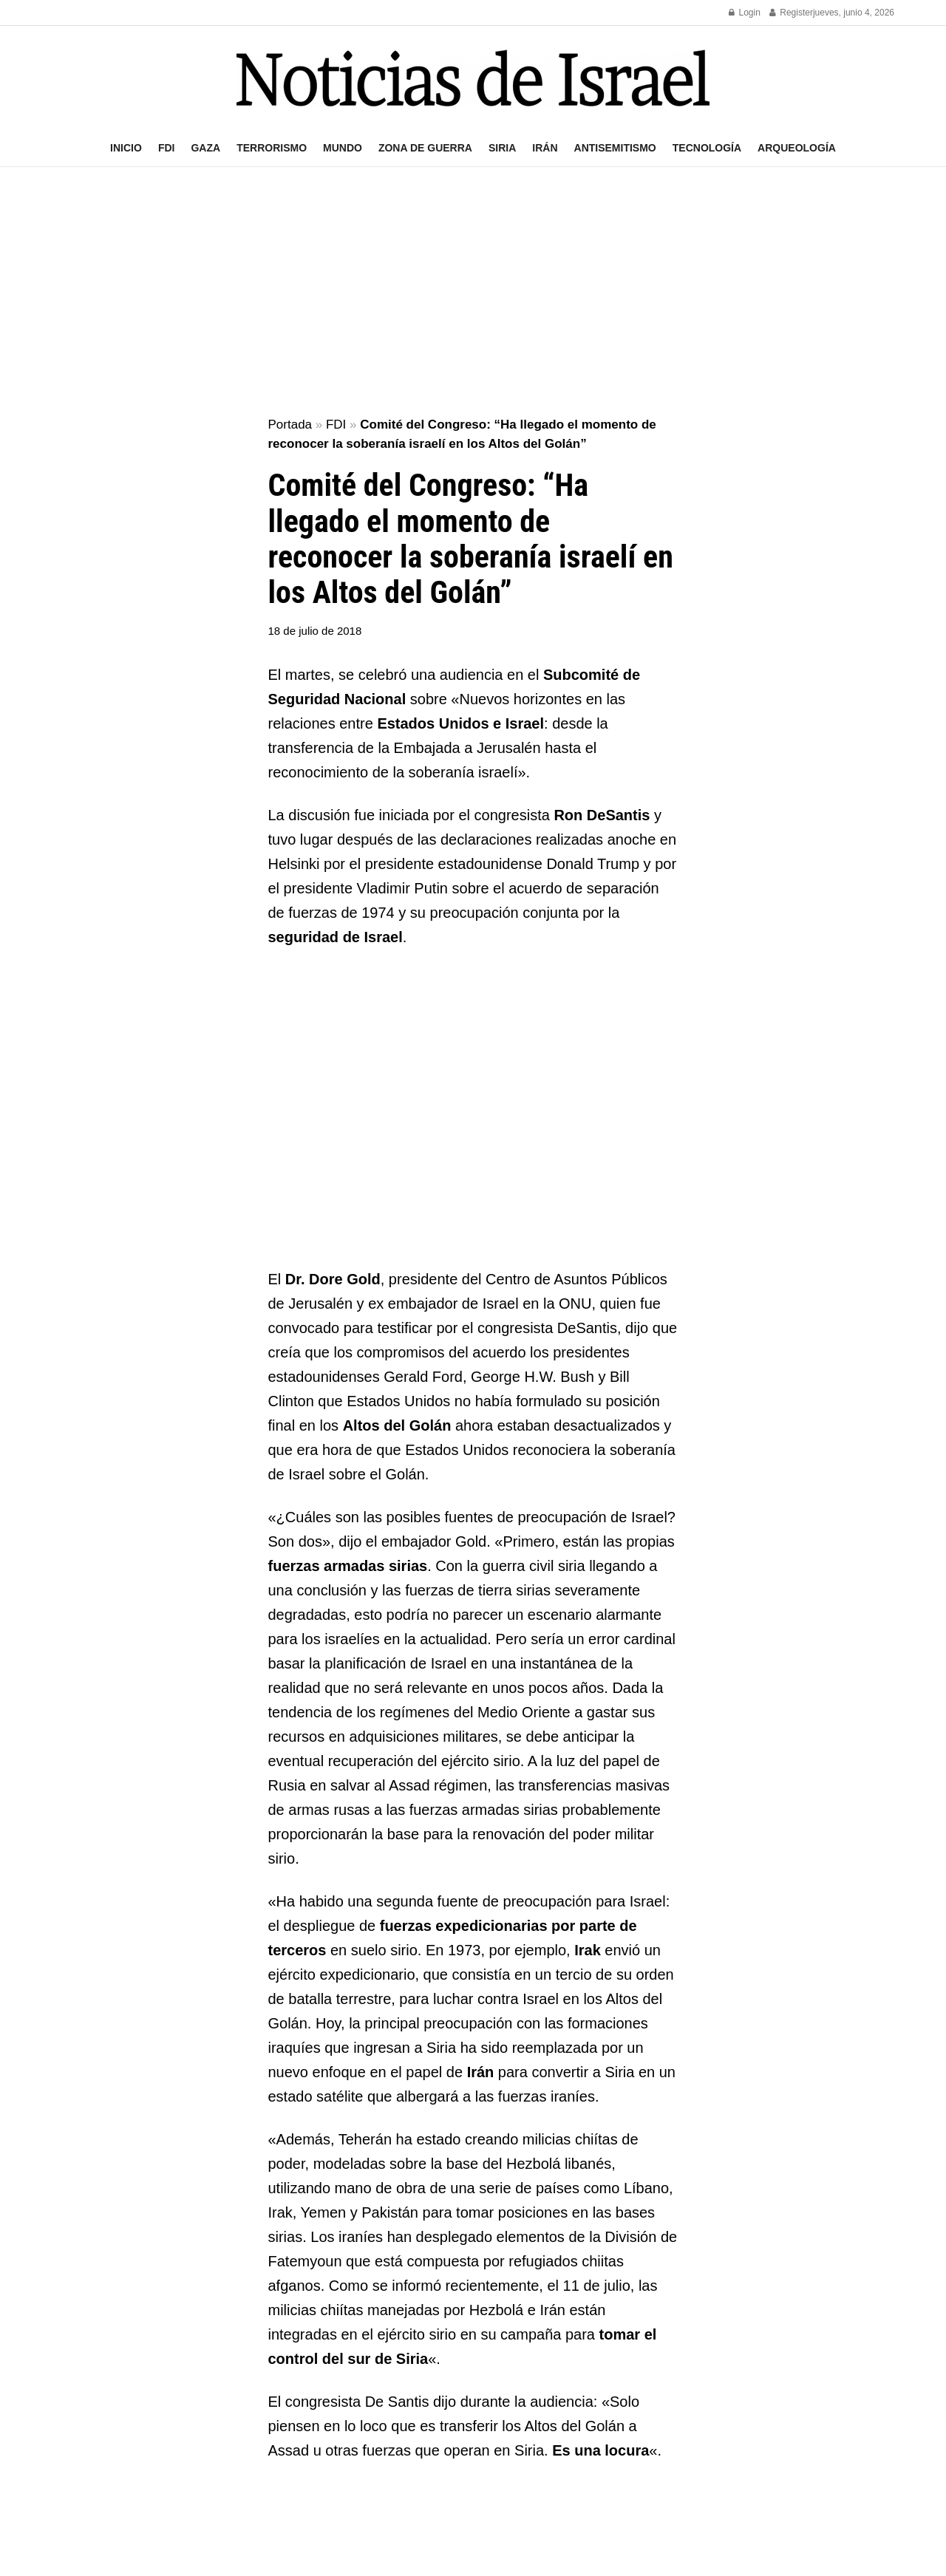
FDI (166, 148)
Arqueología (797, 148)
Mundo (342, 148)
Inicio (126, 148)
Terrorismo (271, 148)
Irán (544, 148)
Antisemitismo (615, 148)
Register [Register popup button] (791, 12)
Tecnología (707, 148)
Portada (290, 425)
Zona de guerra (425, 148)
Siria (502, 148)
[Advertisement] (473, 292)
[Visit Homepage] (473, 78)
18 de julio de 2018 (315, 630)
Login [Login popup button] (744, 12)
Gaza (205, 148)
